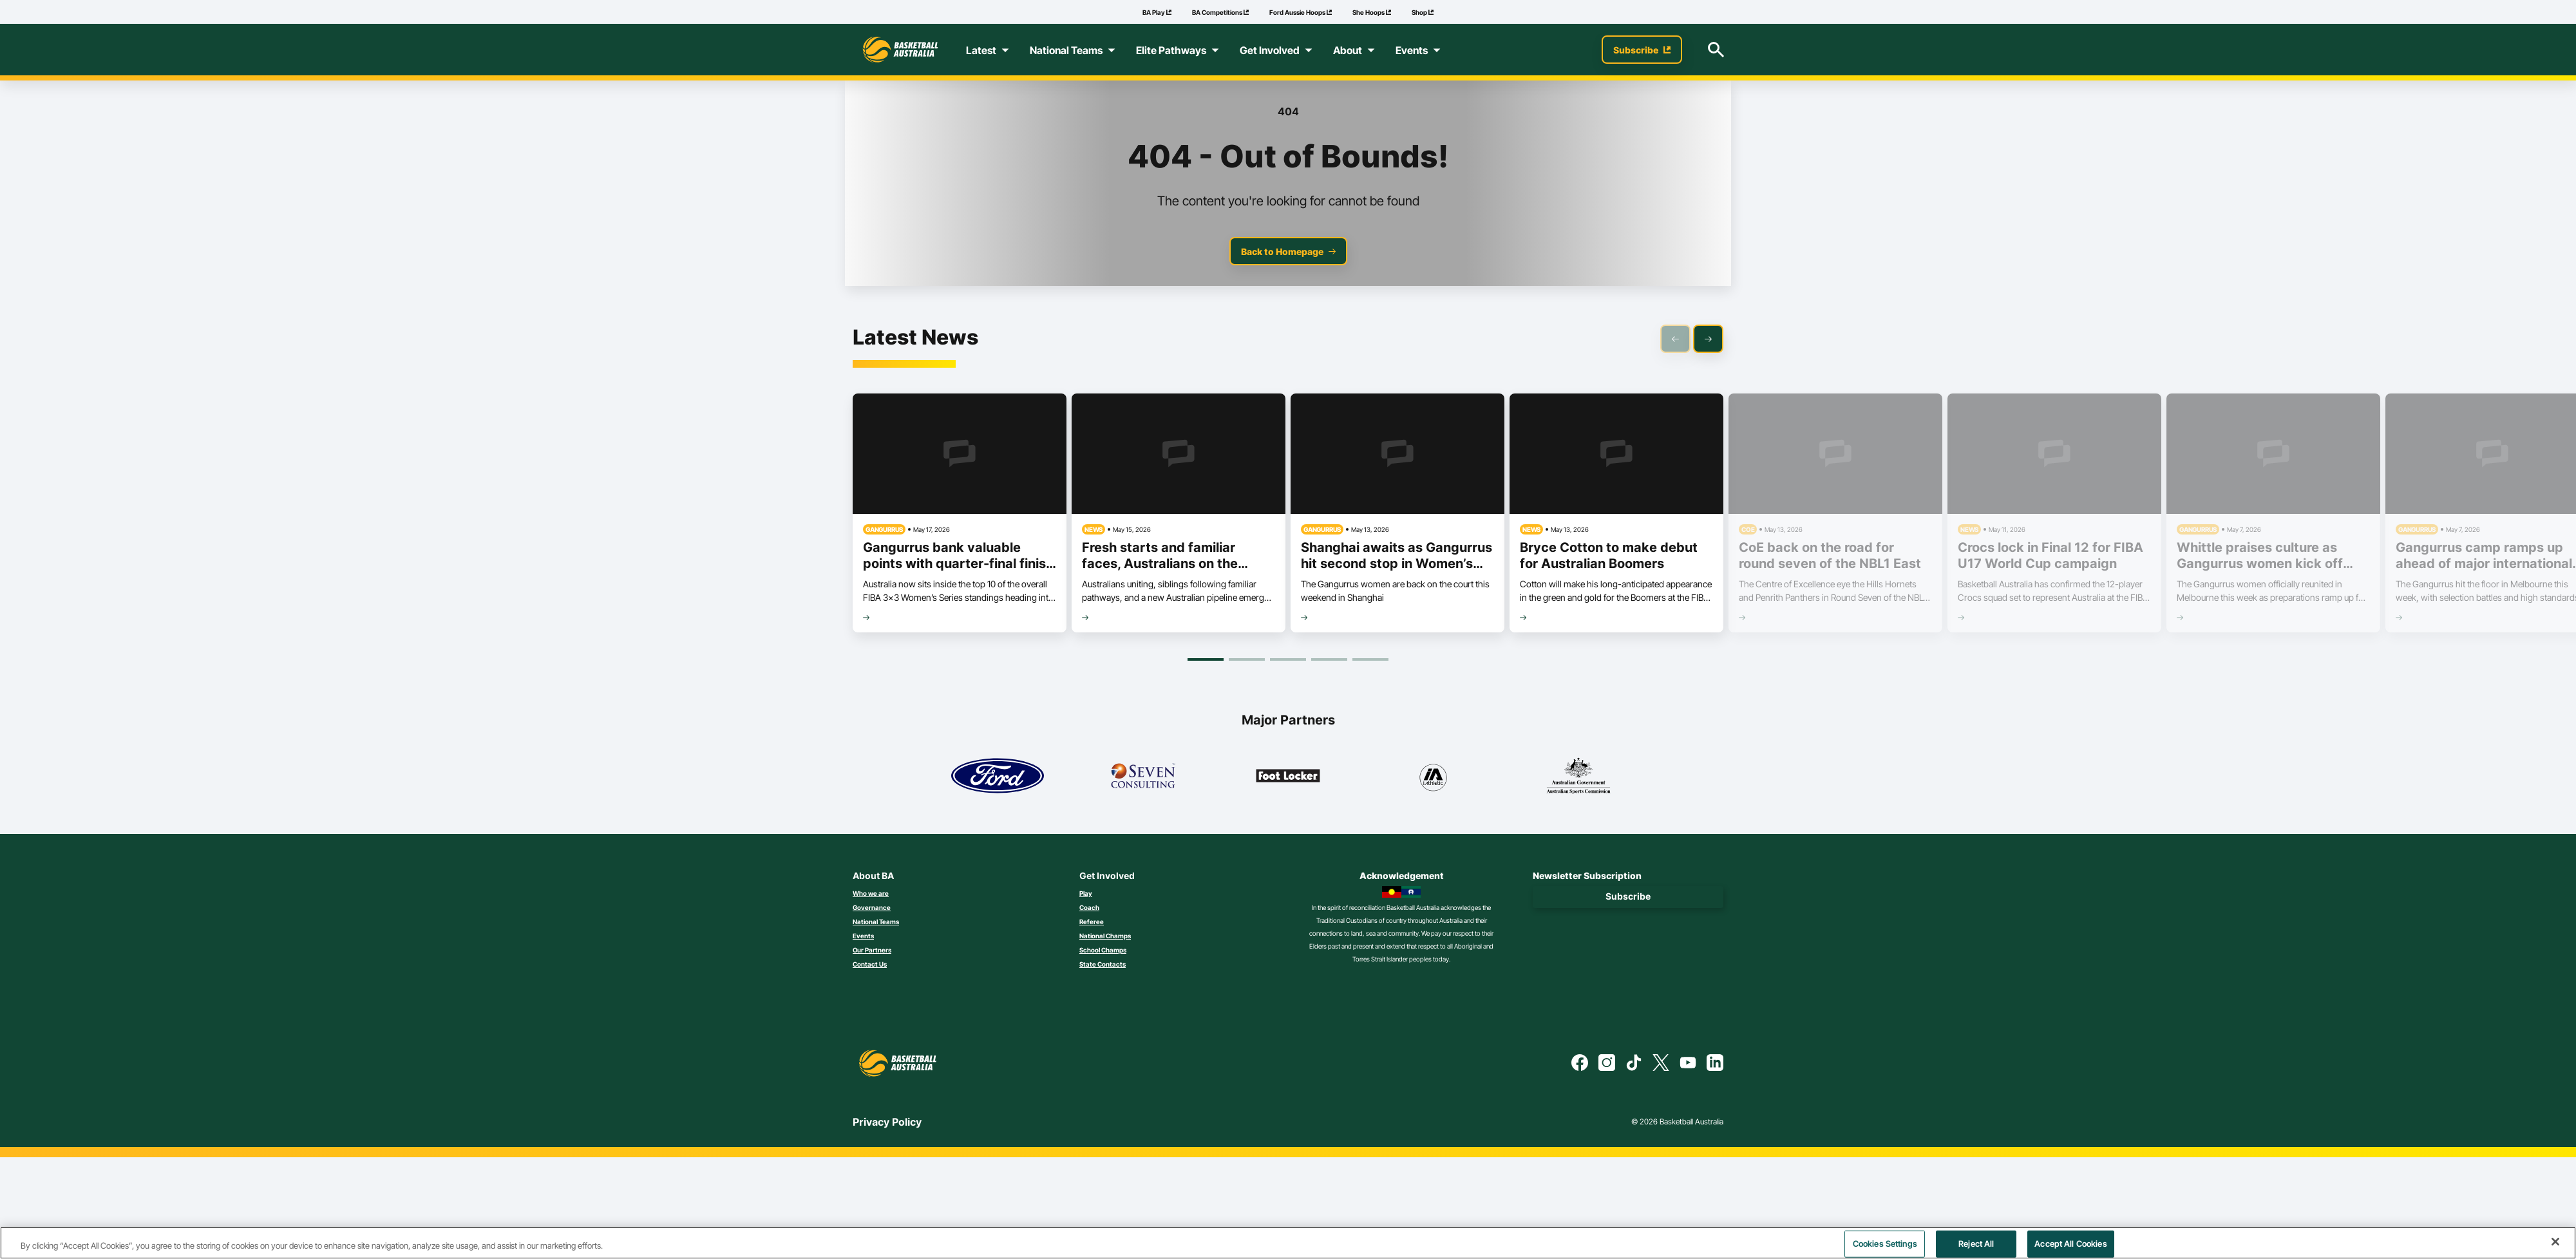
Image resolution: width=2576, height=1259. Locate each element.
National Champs (1105, 936)
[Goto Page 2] (1247, 659)
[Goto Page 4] (1329, 659)
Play (1085, 893)
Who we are (871, 893)
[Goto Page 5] (1370, 659)
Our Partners (872, 950)
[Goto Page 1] (1206, 659)
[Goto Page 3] (1288, 659)
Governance (872, 907)
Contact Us (870, 964)
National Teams (876, 921)
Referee (1091, 921)
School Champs (1102, 950)
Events (863, 936)
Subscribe (1628, 896)
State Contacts (1102, 964)
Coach (1089, 907)
